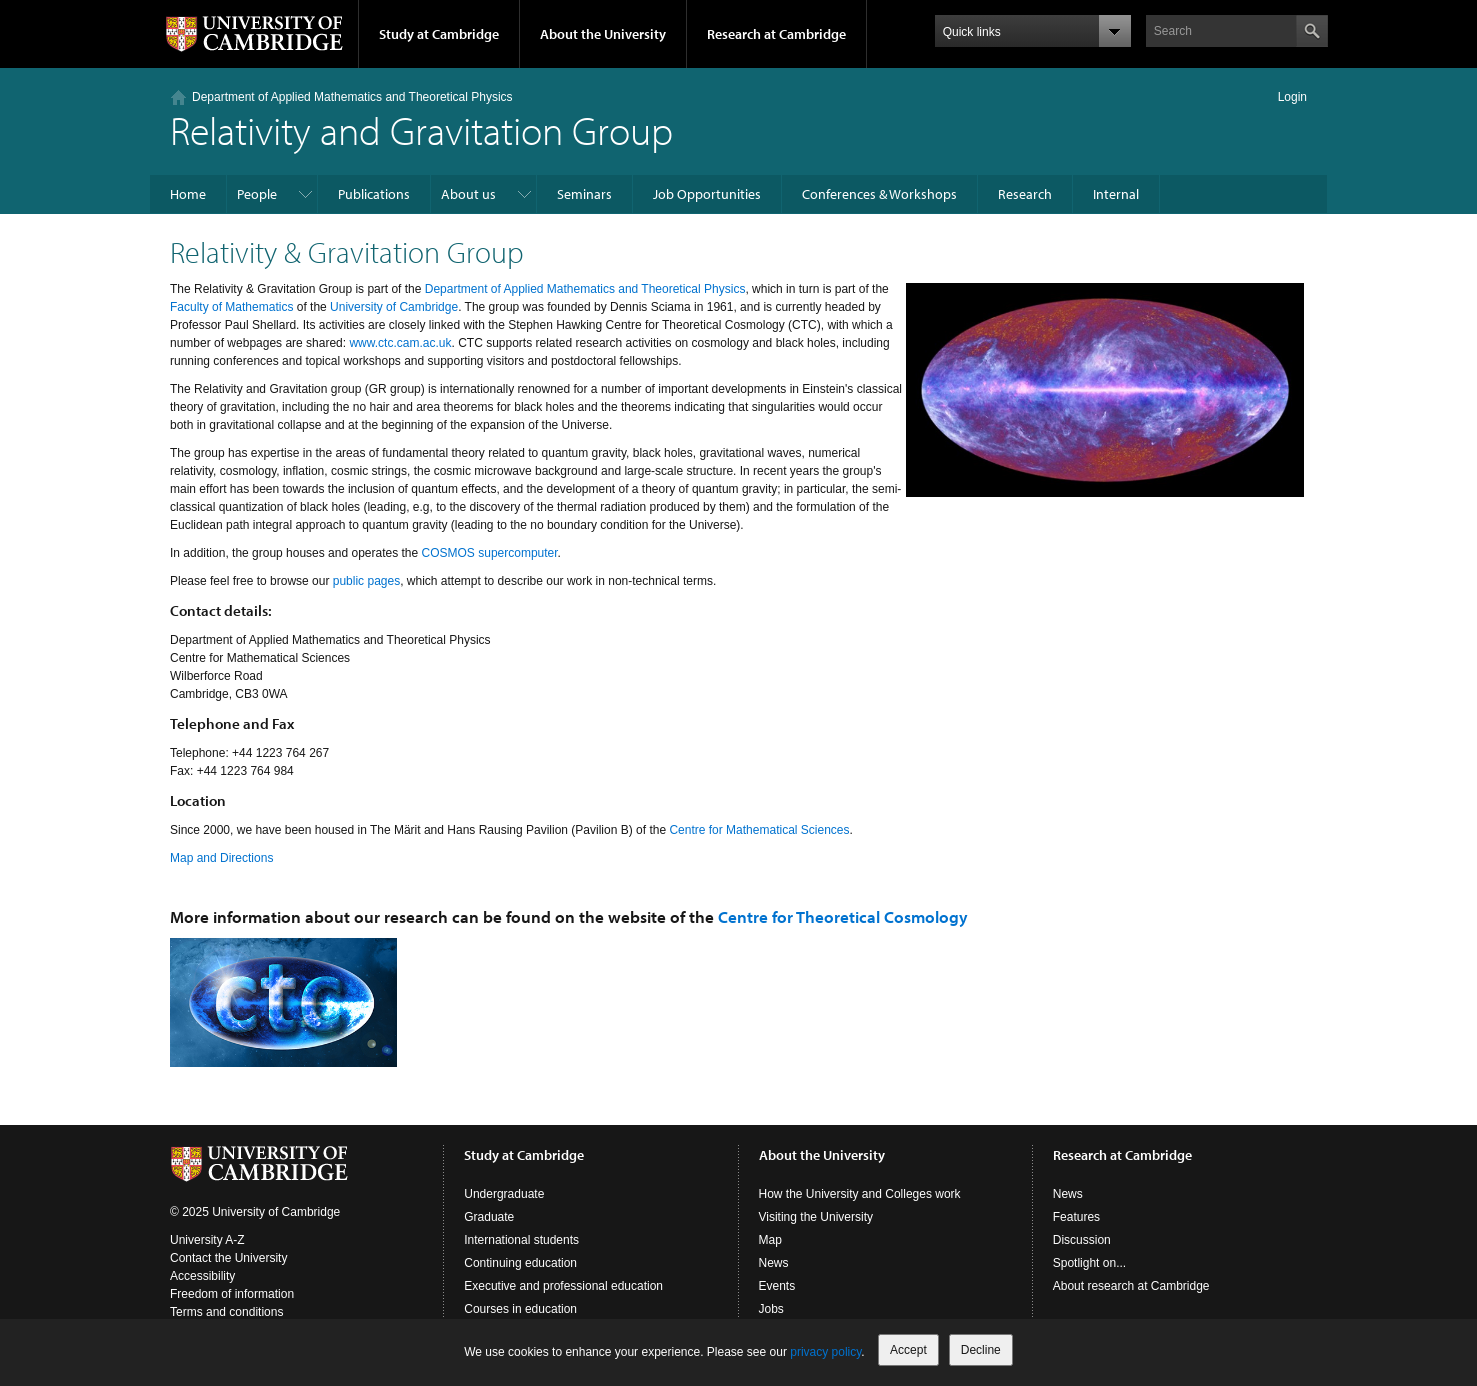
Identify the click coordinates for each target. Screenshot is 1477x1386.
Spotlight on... (1089, 1263)
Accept (908, 1350)
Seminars (584, 194)
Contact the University (228, 1258)
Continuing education (520, 1263)
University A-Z (207, 1240)
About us (468, 194)
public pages (366, 581)
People (257, 194)
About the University (603, 34)
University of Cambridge (394, 307)
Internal (1116, 194)
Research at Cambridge (776, 34)
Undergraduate (504, 1194)
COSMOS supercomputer (490, 553)
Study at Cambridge (439, 34)
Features (1076, 1217)
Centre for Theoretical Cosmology (843, 916)
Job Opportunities (707, 194)
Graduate (489, 1217)
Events (777, 1286)
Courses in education (520, 1309)
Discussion (1082, 1240)
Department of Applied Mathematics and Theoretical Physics (352, 97)
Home (188, 194)
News (774, 1263)
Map (770, 1240)
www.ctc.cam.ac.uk (400, 343)
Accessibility (202, 1276)
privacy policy (825, 1352)
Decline (981, 1350)
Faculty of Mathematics (231, 307)
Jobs (771, 1309)
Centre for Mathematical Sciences (759, 830)
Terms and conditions (226, 1312)
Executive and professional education (563, 1286)
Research (1025, 194)
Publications (374, 194)
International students (521, 1240)
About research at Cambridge (1131, 1286)
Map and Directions (221, 858)
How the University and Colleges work (860, 1194)
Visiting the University (816, 1217)
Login (1292, 97)
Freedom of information (232, 1294)
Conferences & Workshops (879, 194)
